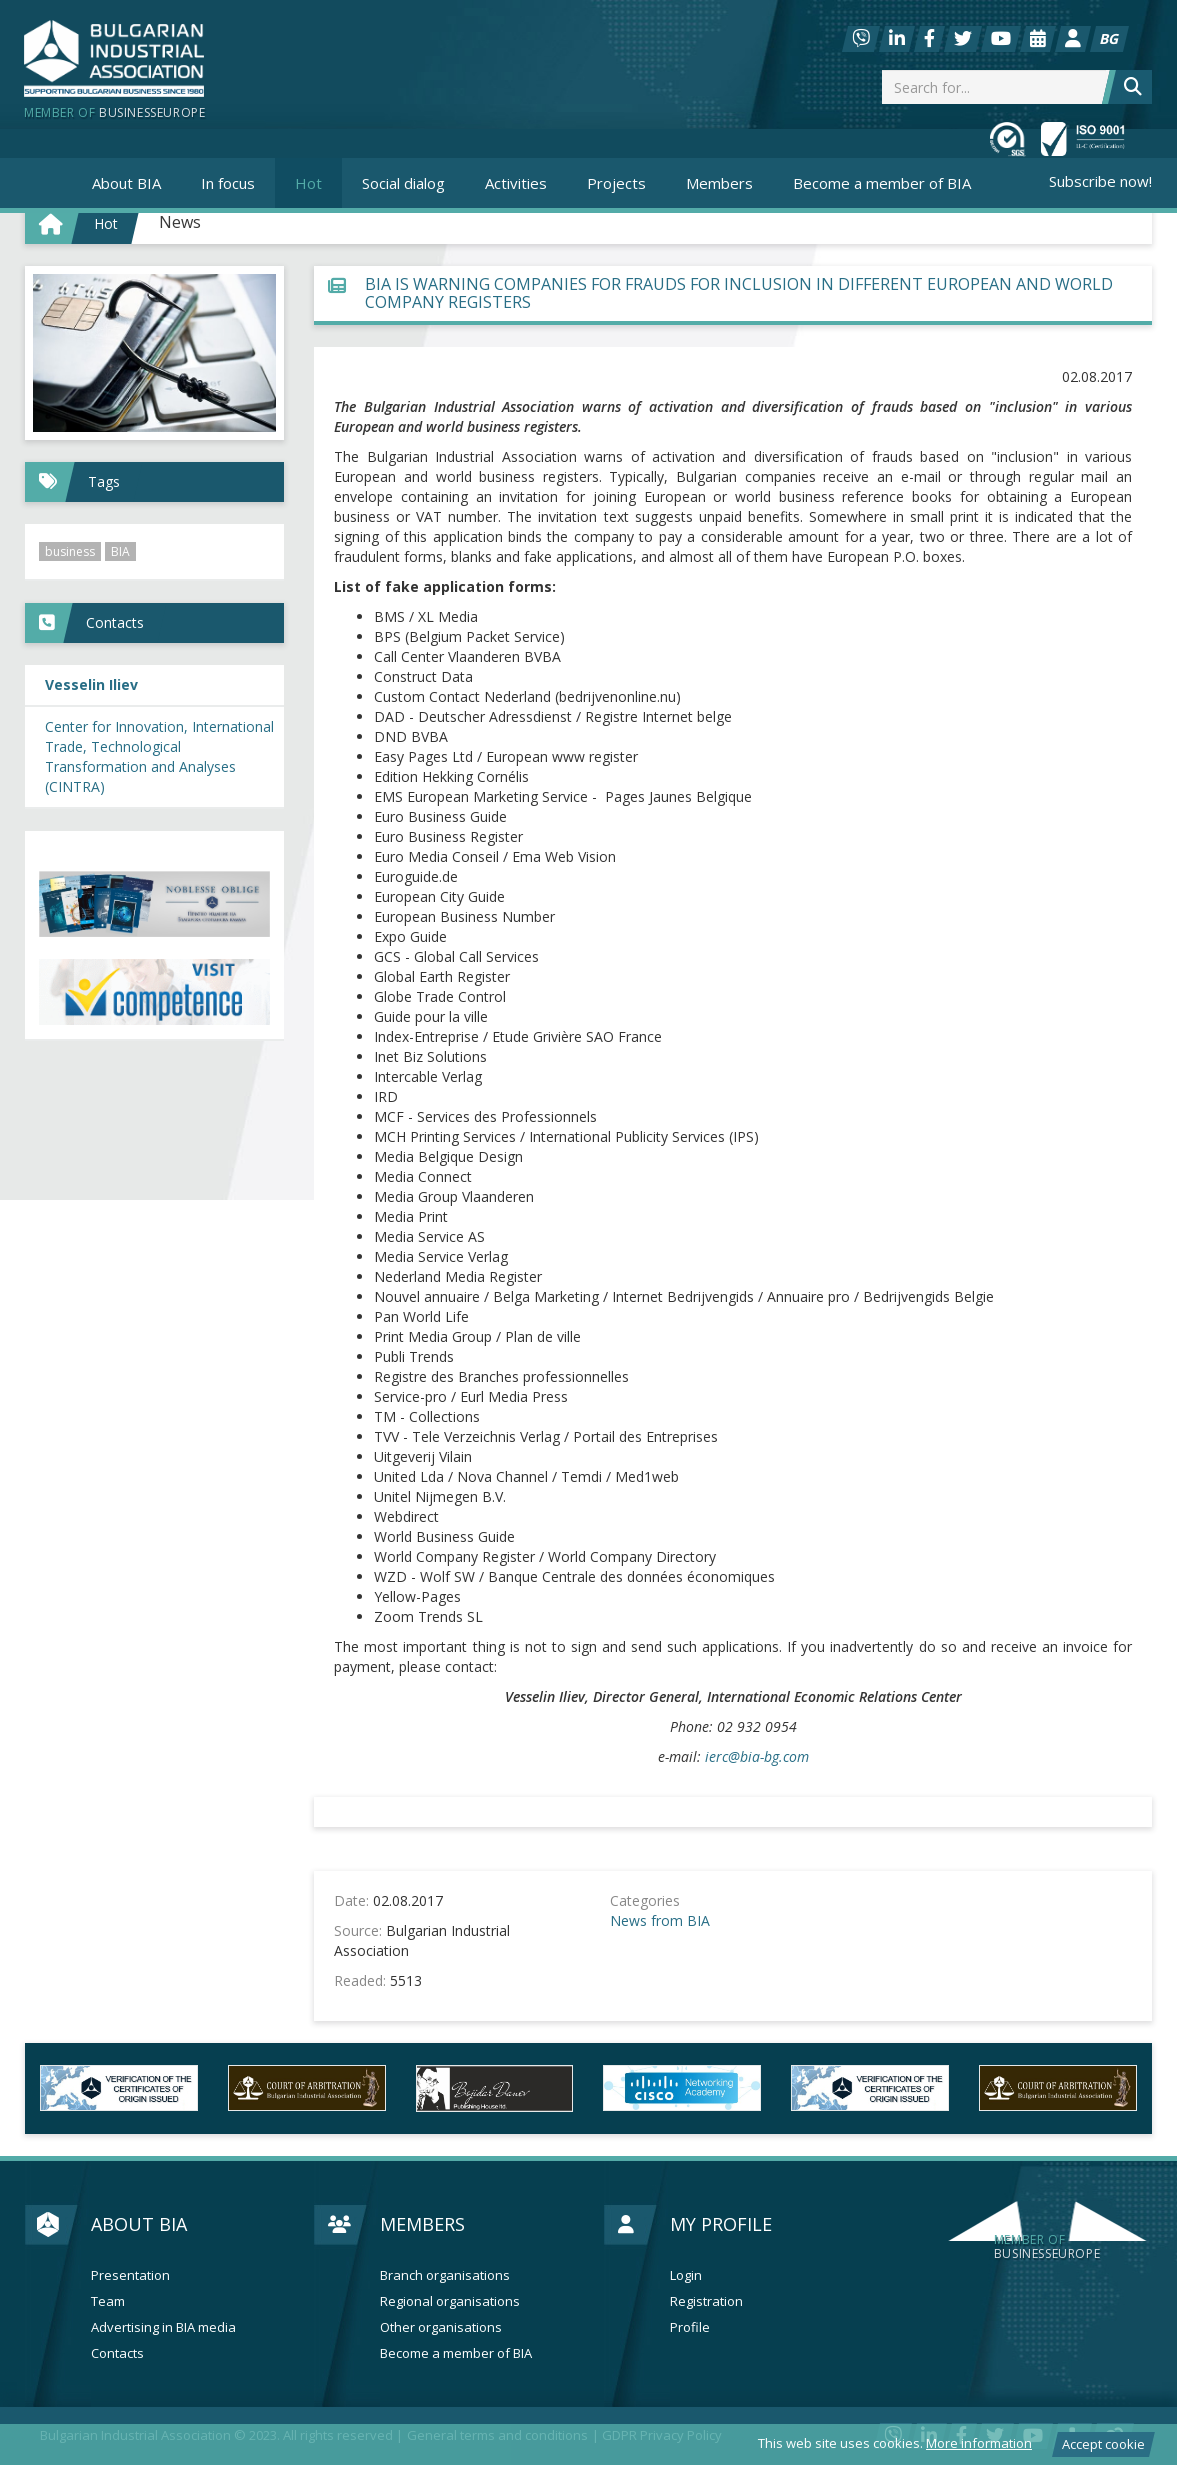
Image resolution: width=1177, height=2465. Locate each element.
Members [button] (719, 183)
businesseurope (1047, 2247)
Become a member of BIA (882, 183)
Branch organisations (445, 2275)
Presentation (130, 2275)
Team (108, 2301)
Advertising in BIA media (163, 2327)
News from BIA (660, 1920)
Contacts (117, 2353)
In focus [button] (228, 183)
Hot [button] (308, 183)
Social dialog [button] (403, 183)
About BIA (139, 2224)
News (180, 222)
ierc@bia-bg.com (757, 1756)
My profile (721, 2224)
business (70, 551)
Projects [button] (616, 183)
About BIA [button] (126, 183)
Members (422, 2224)
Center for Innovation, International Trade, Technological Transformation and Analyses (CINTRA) (159, 756)
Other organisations (441, 2327)
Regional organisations (450, 2301)
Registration (706, 2301)
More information (979, 2443)
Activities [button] (516, 183)
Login (686, 2275)
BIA (120, 551)
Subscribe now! (1100, 181)
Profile (690, 2327)
